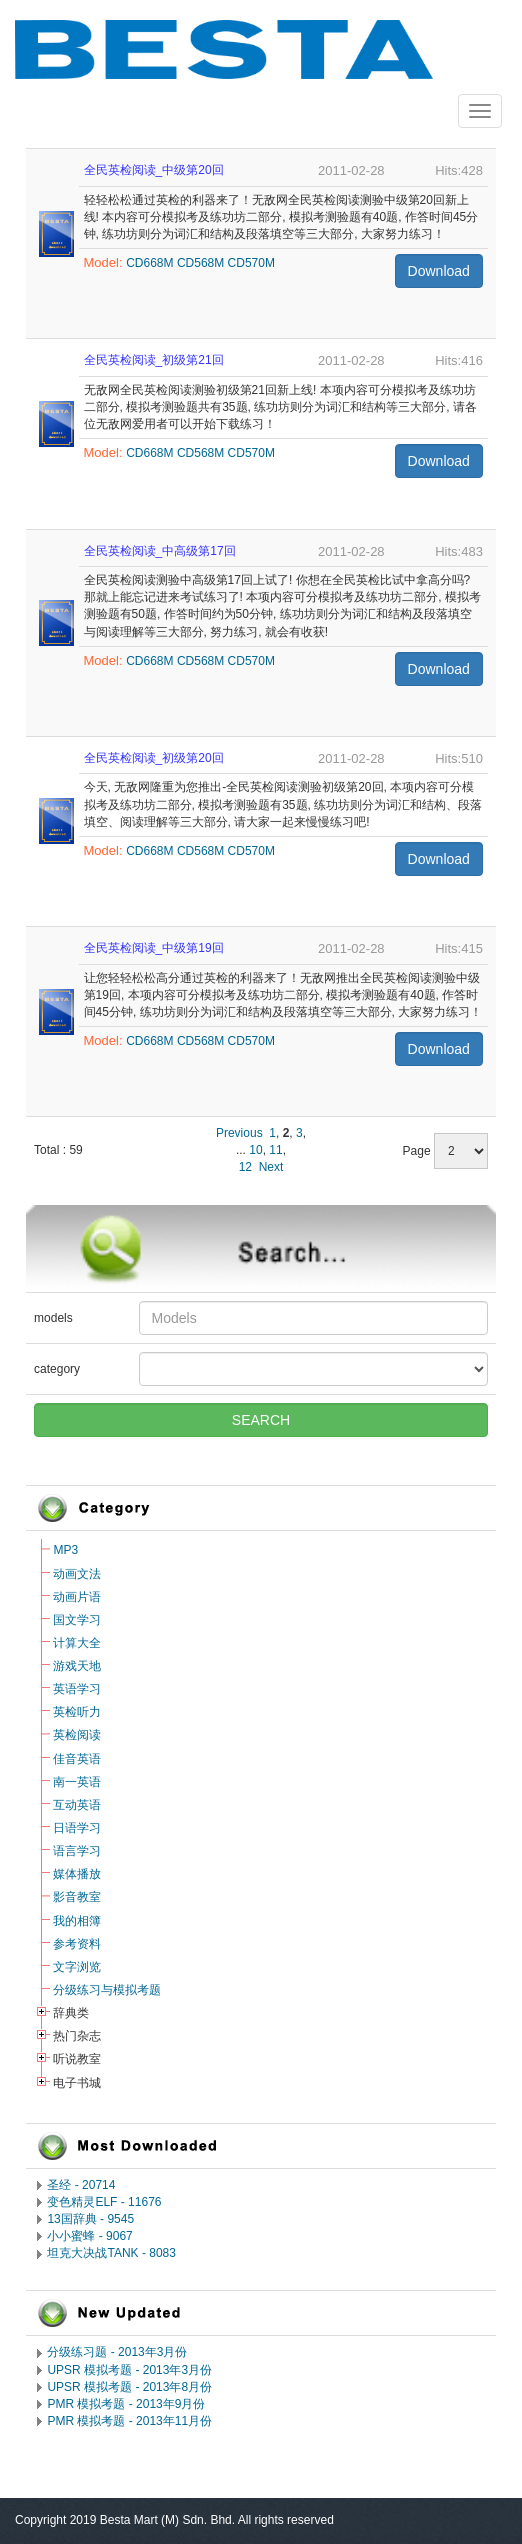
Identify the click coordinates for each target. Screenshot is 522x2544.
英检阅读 (77, 1735)
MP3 (65, 1550)
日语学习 (77, 1828)
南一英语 (77, 1782)
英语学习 (77, 1689)
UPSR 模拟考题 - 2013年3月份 (129, 2370)
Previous (239, 1133)
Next (271, 1167)
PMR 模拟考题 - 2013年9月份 (126, 2404)
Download (439, 271)
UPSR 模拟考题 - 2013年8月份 (129, 2387)
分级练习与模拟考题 (107, 1990)
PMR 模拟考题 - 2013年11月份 (129, 2421)
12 (245, 1167)
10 (255, 1150)
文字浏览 (77, 1967)
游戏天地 (77, 1666)
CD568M (200, 263)
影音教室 (77, 1897)
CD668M (149, 263)
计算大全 (77, 1643)
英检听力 (77, 1712)
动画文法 (77, 1574)
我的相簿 (77, 1921)
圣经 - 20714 (81, 2185)
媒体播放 (77, 1874)
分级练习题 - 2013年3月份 (117, 2352)
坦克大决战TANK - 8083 (111, 2253)
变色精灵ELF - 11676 (104, 2202)
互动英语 (77, 1805)
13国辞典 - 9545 (90, 2219)
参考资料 (77, 1944)
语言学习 (77, 1851)
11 (275, 1150)
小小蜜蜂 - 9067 (89, 2236)
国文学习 (77, 1620)
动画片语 (77, 1597)
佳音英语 (77, 1759)
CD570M (251, 263)
